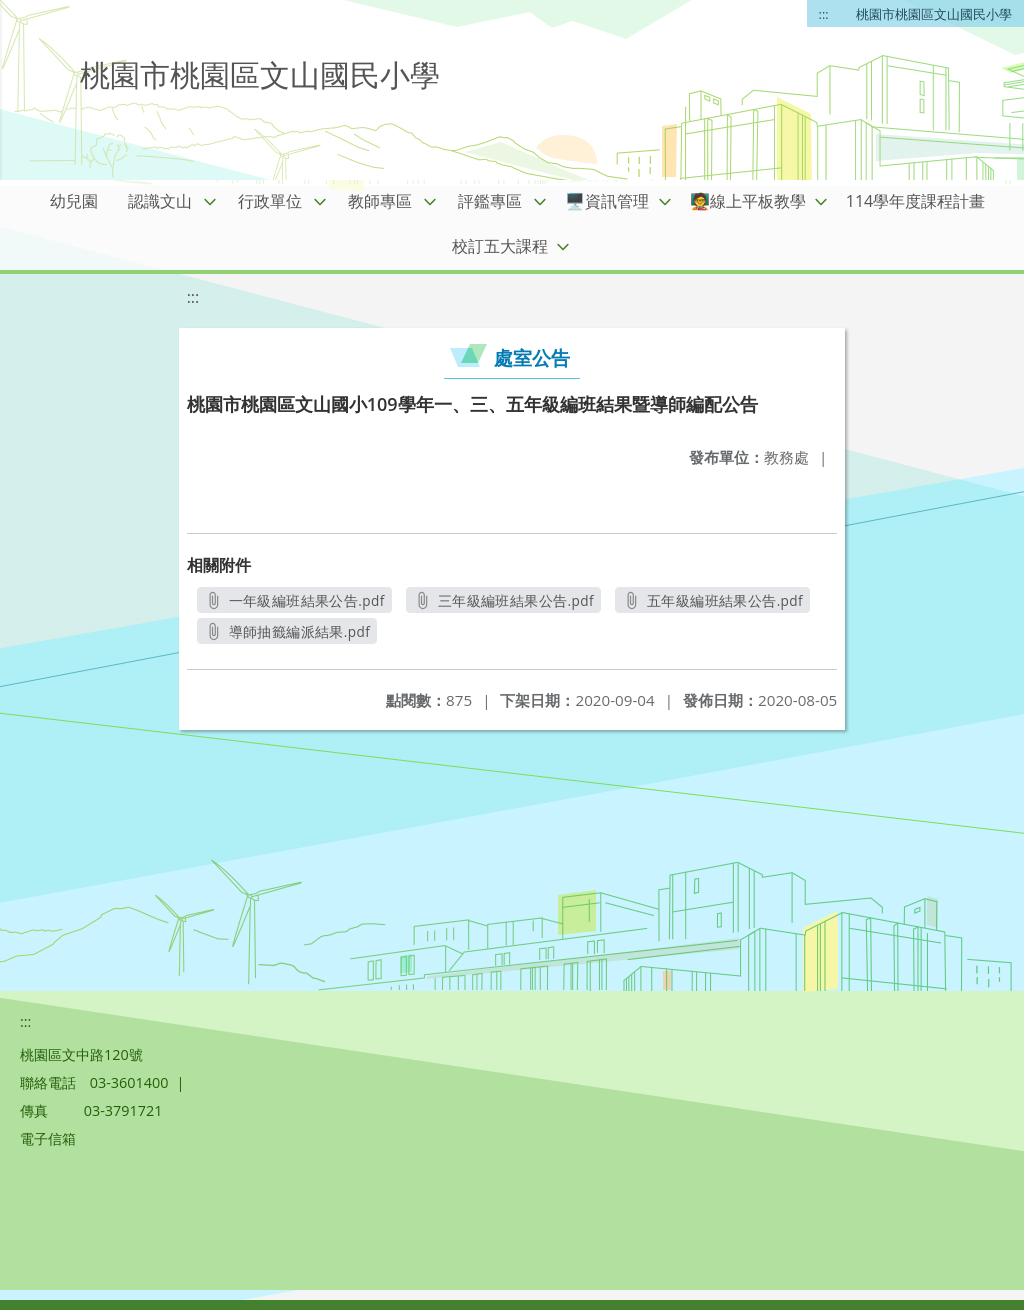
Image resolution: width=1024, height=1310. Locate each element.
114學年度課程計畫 (915, 201)
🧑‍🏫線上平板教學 (748, 201)
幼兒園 (74, 201)
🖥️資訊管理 (607, 201)
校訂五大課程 (500, 246)
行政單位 (270, 201)
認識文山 (160, 201)
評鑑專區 (490, 201)
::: (824, 14)
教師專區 (380, 201)
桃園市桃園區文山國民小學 (934, 14)
